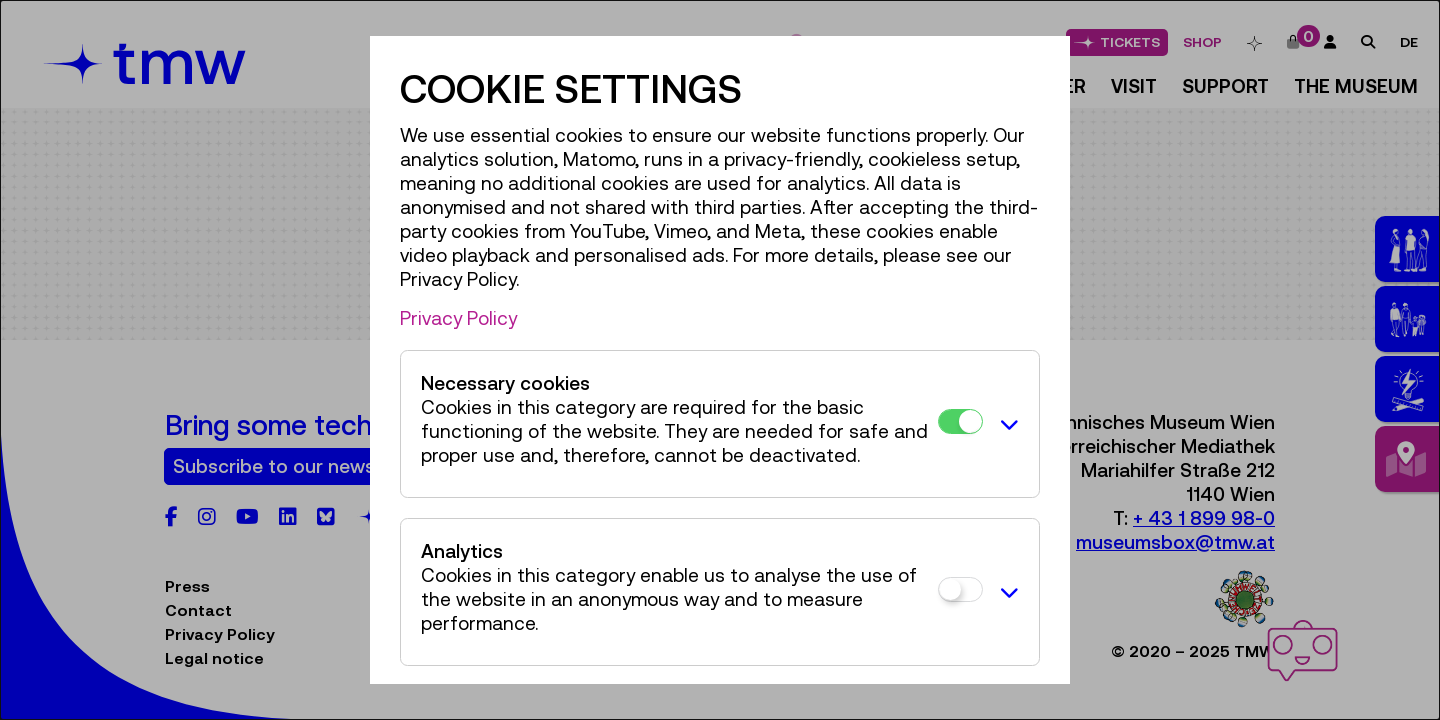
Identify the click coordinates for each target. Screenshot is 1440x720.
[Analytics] (960, 589)
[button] (1006, 424)
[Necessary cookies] (960, 421)
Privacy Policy (458, 318)
